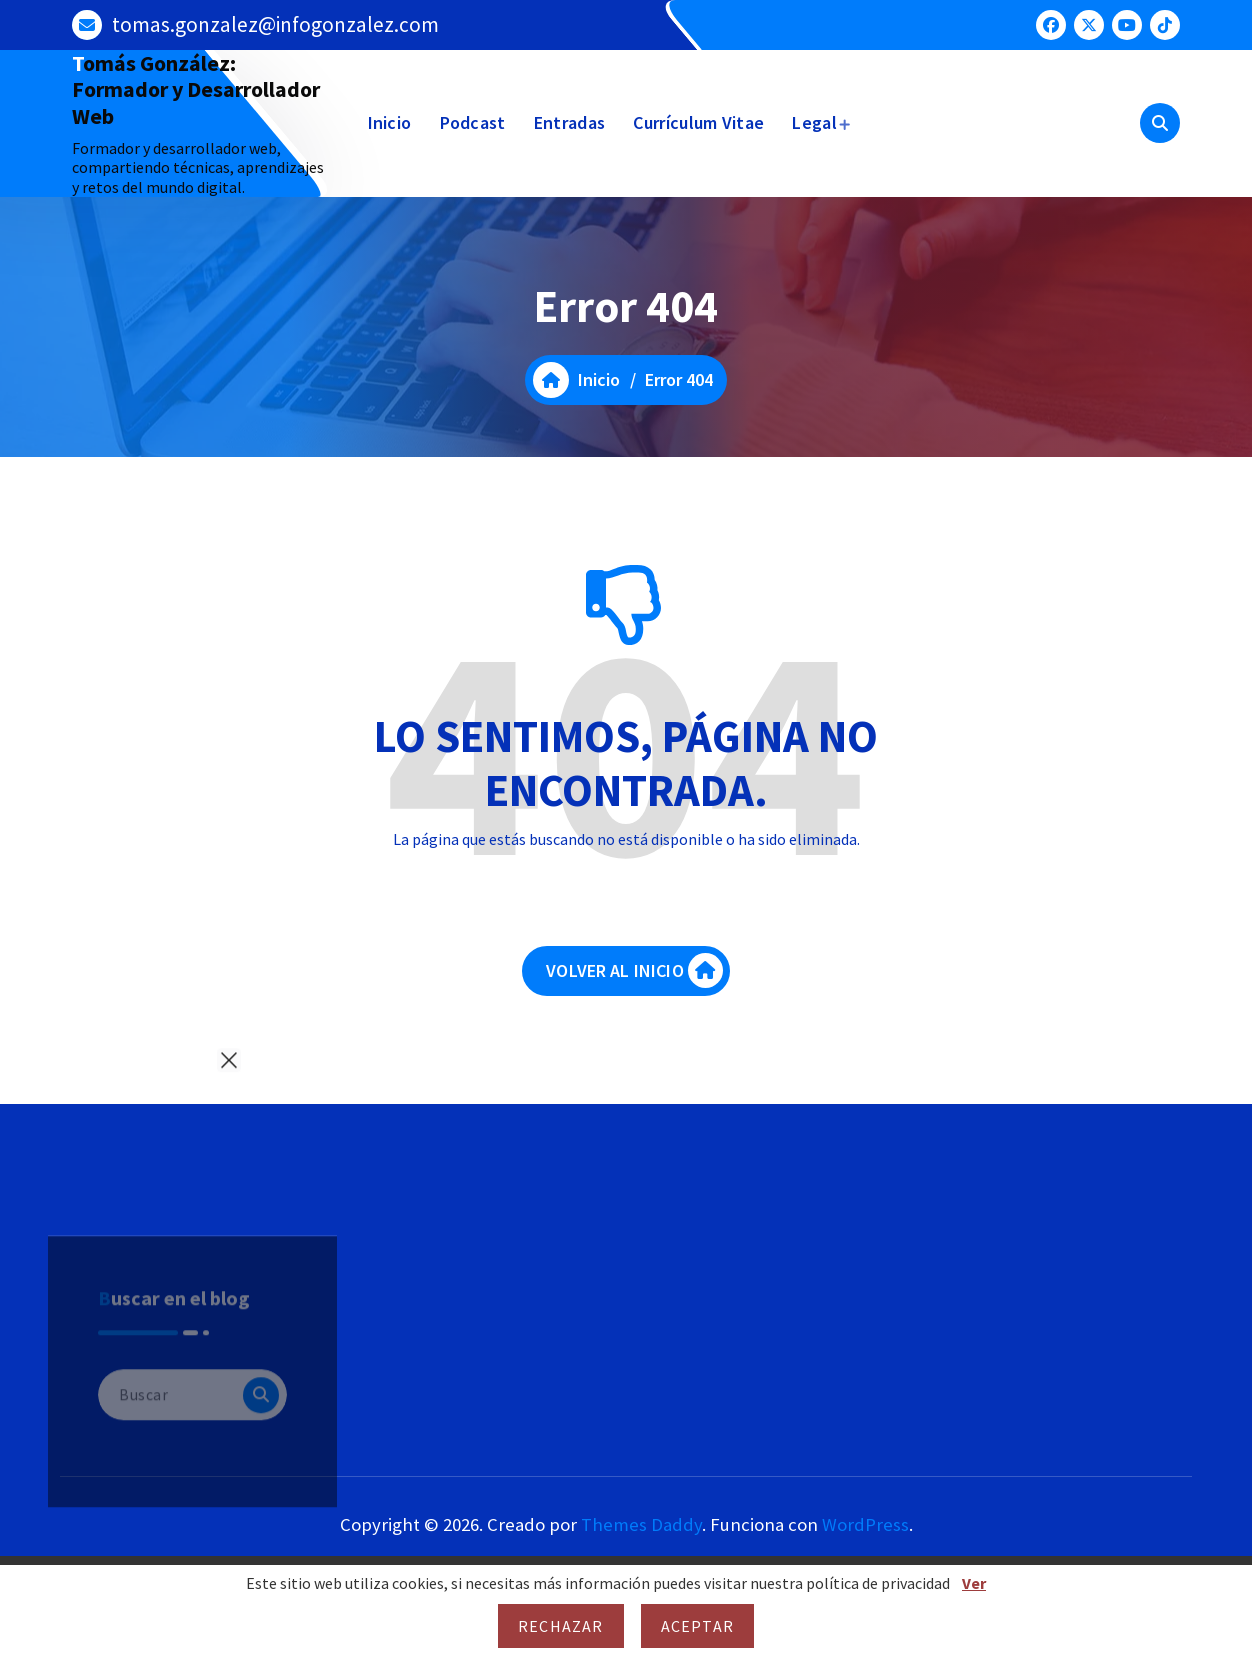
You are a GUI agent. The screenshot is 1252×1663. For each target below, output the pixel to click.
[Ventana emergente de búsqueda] (1160, 123)
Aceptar (697, 1626)
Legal (814, 122)
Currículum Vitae (698, 122)
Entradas (569, 122)
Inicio (390, 122)
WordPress (865, 1524)
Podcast (473, 122)
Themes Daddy (641, 1524)
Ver (974, 1583)
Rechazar (561, 1626)
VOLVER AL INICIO (634, 970)
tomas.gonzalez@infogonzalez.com (275, 24)
